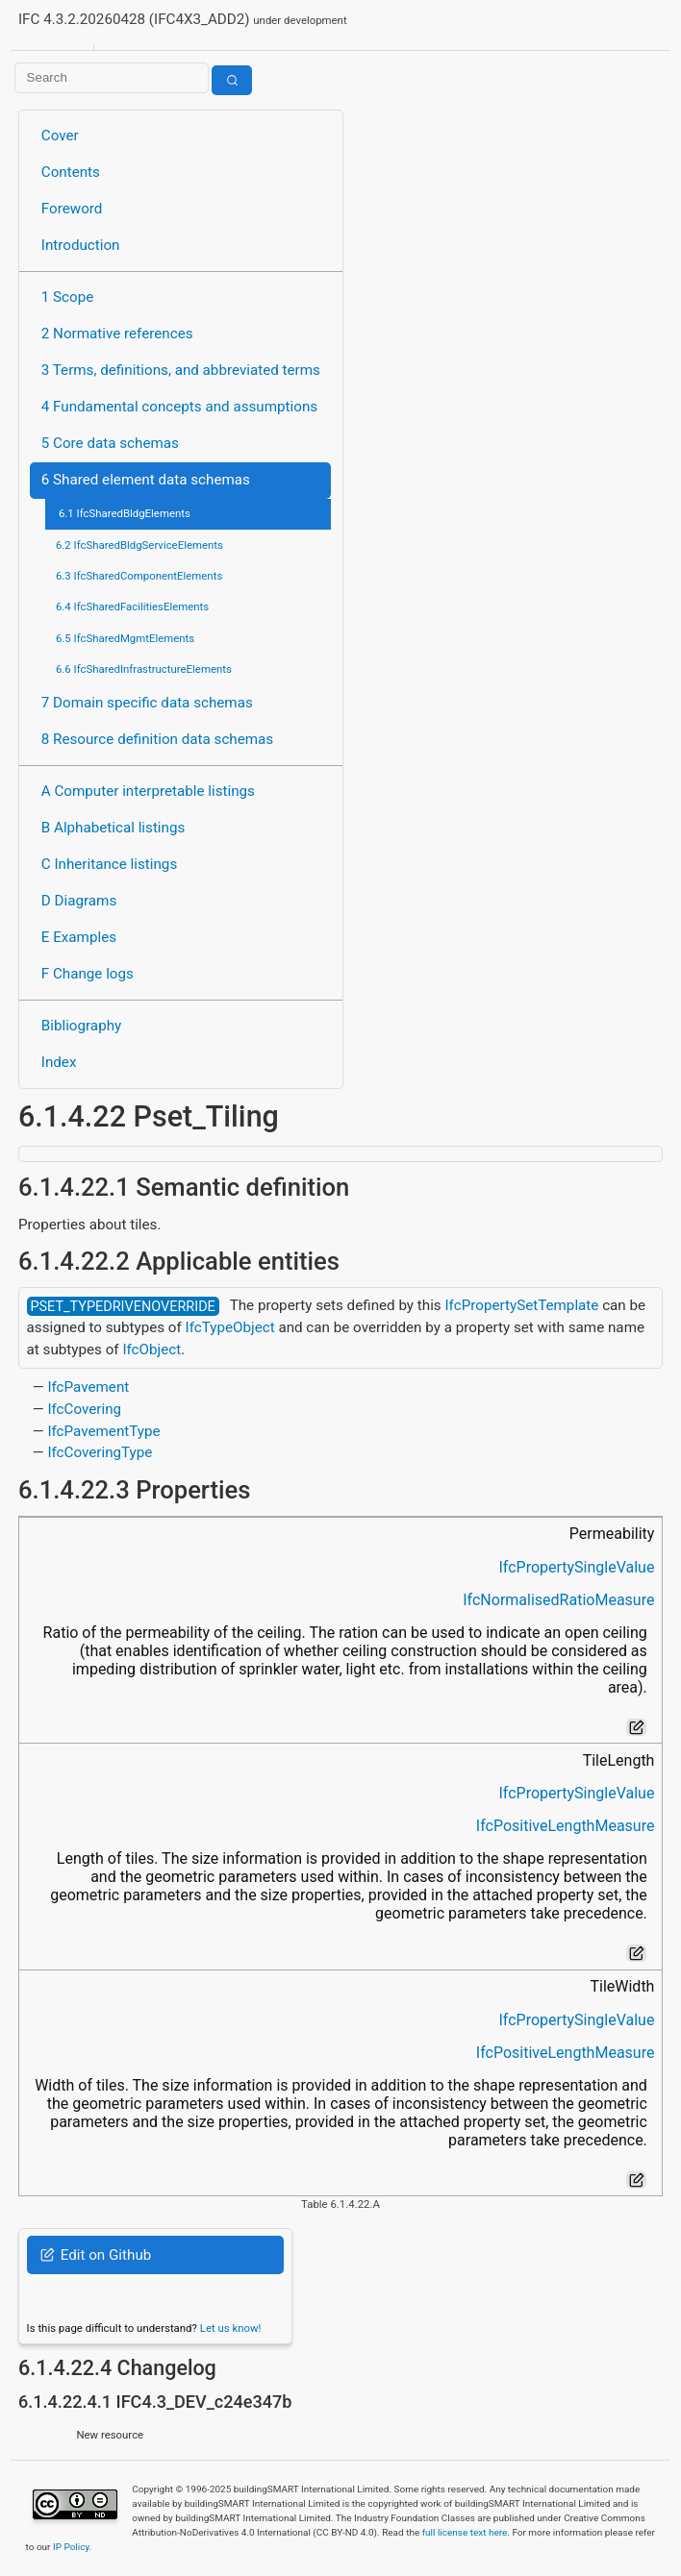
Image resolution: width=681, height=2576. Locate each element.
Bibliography (81, 1025)
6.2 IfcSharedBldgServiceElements (139, 545)
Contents (70, 172)
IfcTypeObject (230, 1327)
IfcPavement (88, 1387)
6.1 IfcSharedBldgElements (124, 513)
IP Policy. (72, 2546)
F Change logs (87, 973)
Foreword (72, 208)
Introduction (80, 245)
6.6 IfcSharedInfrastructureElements (144, 669)
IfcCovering (84, 1409)
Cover (60, 135)
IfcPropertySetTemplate (521, 1305)
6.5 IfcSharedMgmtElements (125, 638)
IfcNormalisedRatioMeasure (558, 1600)
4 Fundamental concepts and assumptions (179, 406)
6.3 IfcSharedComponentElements (139, 575)
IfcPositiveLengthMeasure (565, 1826)
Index (59, 1062)
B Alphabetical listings (113, 827)
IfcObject (151, 1349)
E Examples (78, 937)
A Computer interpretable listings (148, 791)
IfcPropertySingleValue (576, 1567)
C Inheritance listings (109, 864)
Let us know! (231, 2328)
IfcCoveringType (99, 1452)
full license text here (465, 2532)
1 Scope (67, 297)
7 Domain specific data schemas (147, 702)
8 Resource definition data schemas (157, 739)
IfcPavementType (103, 1431)
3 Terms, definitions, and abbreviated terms (180, 370)
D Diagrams (78, 900)
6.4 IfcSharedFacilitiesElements (132, 606)
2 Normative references (117, 333)
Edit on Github (95, 2255)
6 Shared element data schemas (145, 479)
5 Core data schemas (110, 443)
